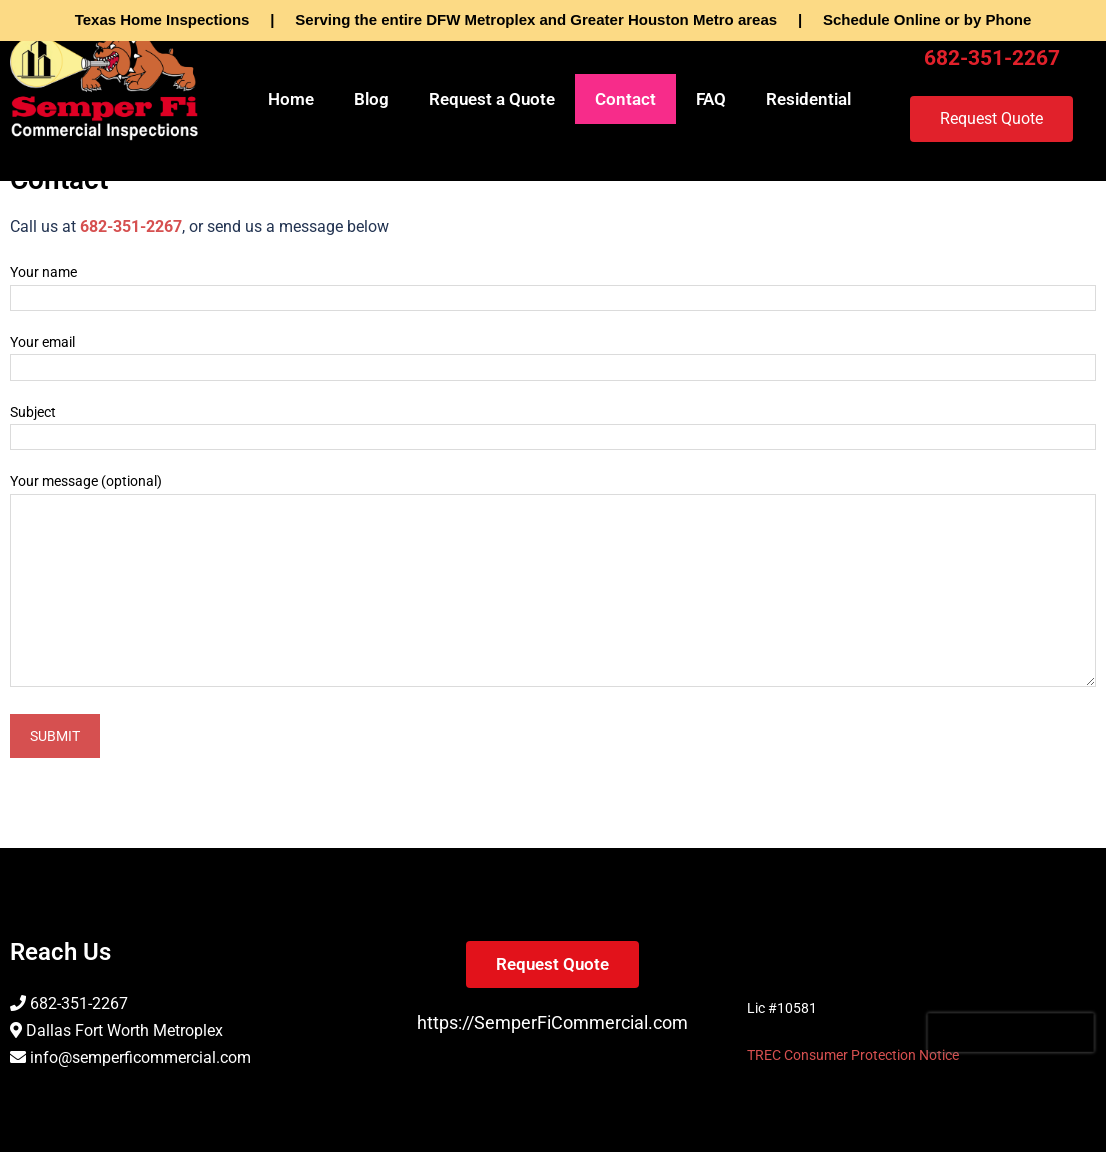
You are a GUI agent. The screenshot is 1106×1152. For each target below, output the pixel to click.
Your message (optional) (553, 581)
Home (291, 99)
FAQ (711, 99)
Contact (625, 99)
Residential (808, 99)
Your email (553, 355)
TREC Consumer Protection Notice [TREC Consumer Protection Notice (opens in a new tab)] (853, 1055)
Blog (371, 99)
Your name (553, 285)
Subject (553, 425)
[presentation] (1011, 1032)
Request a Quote (492, 99)
